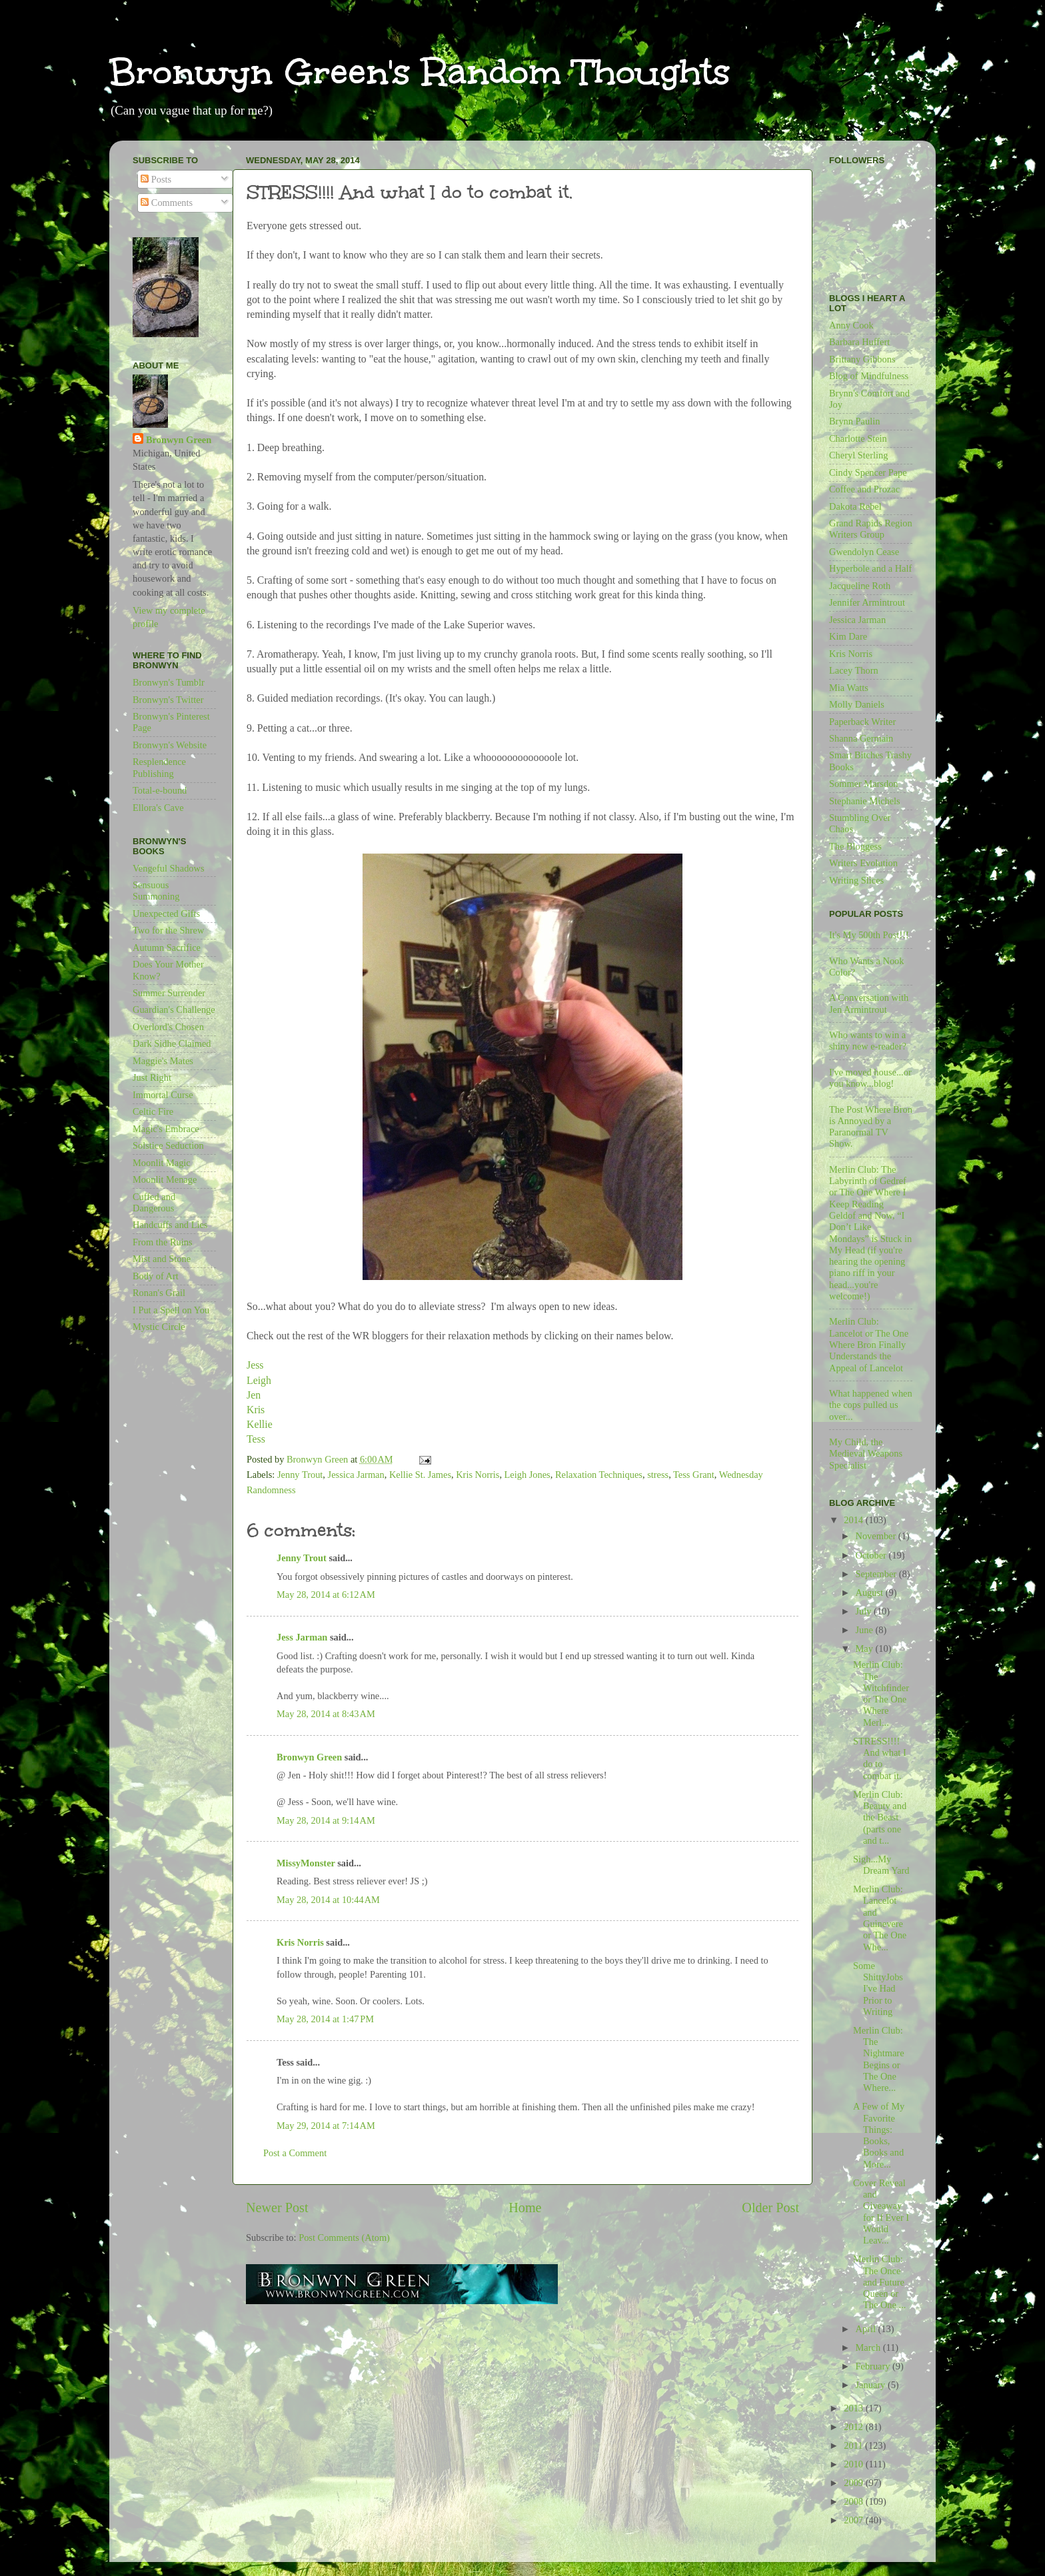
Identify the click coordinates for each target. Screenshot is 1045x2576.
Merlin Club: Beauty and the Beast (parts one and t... (879, 1817)
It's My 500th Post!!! (869, 935)
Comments (167, 202)
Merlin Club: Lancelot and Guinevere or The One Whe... (879, 1918)
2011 (854, 2445)
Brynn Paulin (854, 421)
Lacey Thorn (853, 670)
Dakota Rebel (855, 506)
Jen (254, 1395)
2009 (854, 2482)
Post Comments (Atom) (344, 2237)
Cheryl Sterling (858, 455)
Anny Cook (851, 325)
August (871, 1592)
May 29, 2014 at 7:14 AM (326, 2125)
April (867, 2328)
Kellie (260, 1424)
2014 (854, 1520)
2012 (854, 2426)
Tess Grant (693, 1474)
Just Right (152, 1077)
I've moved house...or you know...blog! (870, 1078)
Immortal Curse (163, 1094)
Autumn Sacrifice (167, 947)
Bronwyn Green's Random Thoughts (419, 71)
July (865, 1611)
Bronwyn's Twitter (168, 699)
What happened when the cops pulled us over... (870, 1405)
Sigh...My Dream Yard (881, 1865)
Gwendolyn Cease (864, 551)
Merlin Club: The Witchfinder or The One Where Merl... (881, 1693)
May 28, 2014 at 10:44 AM (328, 1899)
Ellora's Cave (158, 807)
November (877, 1536)
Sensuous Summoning (156, 891)
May (866, 1648)
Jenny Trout (300, 1474)
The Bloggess (855, 846)
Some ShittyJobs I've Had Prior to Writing (878, 1988)
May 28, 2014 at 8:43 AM (326, 1713)
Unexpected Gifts (166, 913)
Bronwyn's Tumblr (169, 682)
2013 (854, 2408)
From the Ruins (163, 1242)
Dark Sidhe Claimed (172, 1043)
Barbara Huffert (859, 341)
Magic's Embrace (166, 1128)
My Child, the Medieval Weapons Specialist (865, 1454)
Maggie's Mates (163, 1060)
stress (657, 1474)
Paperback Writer (862, 721)
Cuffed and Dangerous (154, 1202)
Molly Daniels (856, 704)
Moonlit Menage (165, 1179)
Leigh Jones (527, 1474)
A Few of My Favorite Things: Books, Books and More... (878, 2135)
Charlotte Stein (858, 438)
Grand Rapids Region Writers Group (870, 529)
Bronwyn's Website (170, 745)
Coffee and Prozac (864, 489)
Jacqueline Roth (859, 585)
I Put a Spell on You (171, 1310)
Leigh (260, 1380)
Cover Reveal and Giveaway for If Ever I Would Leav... (881, 2212)
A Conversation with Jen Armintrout (868, 1003)
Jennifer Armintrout (867, 602)
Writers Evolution (863, 863)
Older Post (770, 2207)
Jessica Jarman (356, 1474)
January (872, 2384)
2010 (854, 2464)
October (872, 1555)
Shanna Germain (861, 738)
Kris (257, 1409)
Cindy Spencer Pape (868, 472)
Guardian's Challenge (174, 1009)
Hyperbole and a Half (870, 568)
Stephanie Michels (864, 801)
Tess (256, 1439)
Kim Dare (848, 636)
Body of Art (156, 1276)
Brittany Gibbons (862, 359)
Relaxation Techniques (598, 1474)
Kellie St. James (420, 1474)
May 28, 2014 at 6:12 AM (326, 1594)
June (866, 1629)
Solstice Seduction (168, 1145)
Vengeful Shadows (169, 868)
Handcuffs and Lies (170, 1224)
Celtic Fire (153, 1111)
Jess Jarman (302, 1637)
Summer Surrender (169, 992)
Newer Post (277, 2207)
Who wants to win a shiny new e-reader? (867, 1040)
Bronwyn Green (309, 1757)
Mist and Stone (162, 1258)
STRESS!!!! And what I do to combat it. (879, 1758)
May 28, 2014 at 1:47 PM (325, 2019)
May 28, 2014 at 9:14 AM (326, 1820)
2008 (854, 2501)
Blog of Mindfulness (868, 375)
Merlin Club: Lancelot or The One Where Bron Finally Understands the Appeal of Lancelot (868, 1344)
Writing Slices (856, 880)
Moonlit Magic (162, 1162)
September (877, 1574)
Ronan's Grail (159, 1292)
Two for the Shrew (168, 930)
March (869, 2347)
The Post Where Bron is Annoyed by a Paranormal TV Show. (870, 1126)
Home (525, 2207)
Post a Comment (295, 2153)
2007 (854, 2520)
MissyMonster (306, 1863)
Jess (255, 1365)
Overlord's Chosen (168, 1026)
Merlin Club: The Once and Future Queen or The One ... (879, 2282)
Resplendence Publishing (159, 767)
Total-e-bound (160, 790)
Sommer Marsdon (863, 783)
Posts (156, 179)
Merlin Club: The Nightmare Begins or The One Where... (878, 2059)
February (874, 2366)
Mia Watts (848, 687)
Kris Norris (477, 1474)
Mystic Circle (159, 1326)
